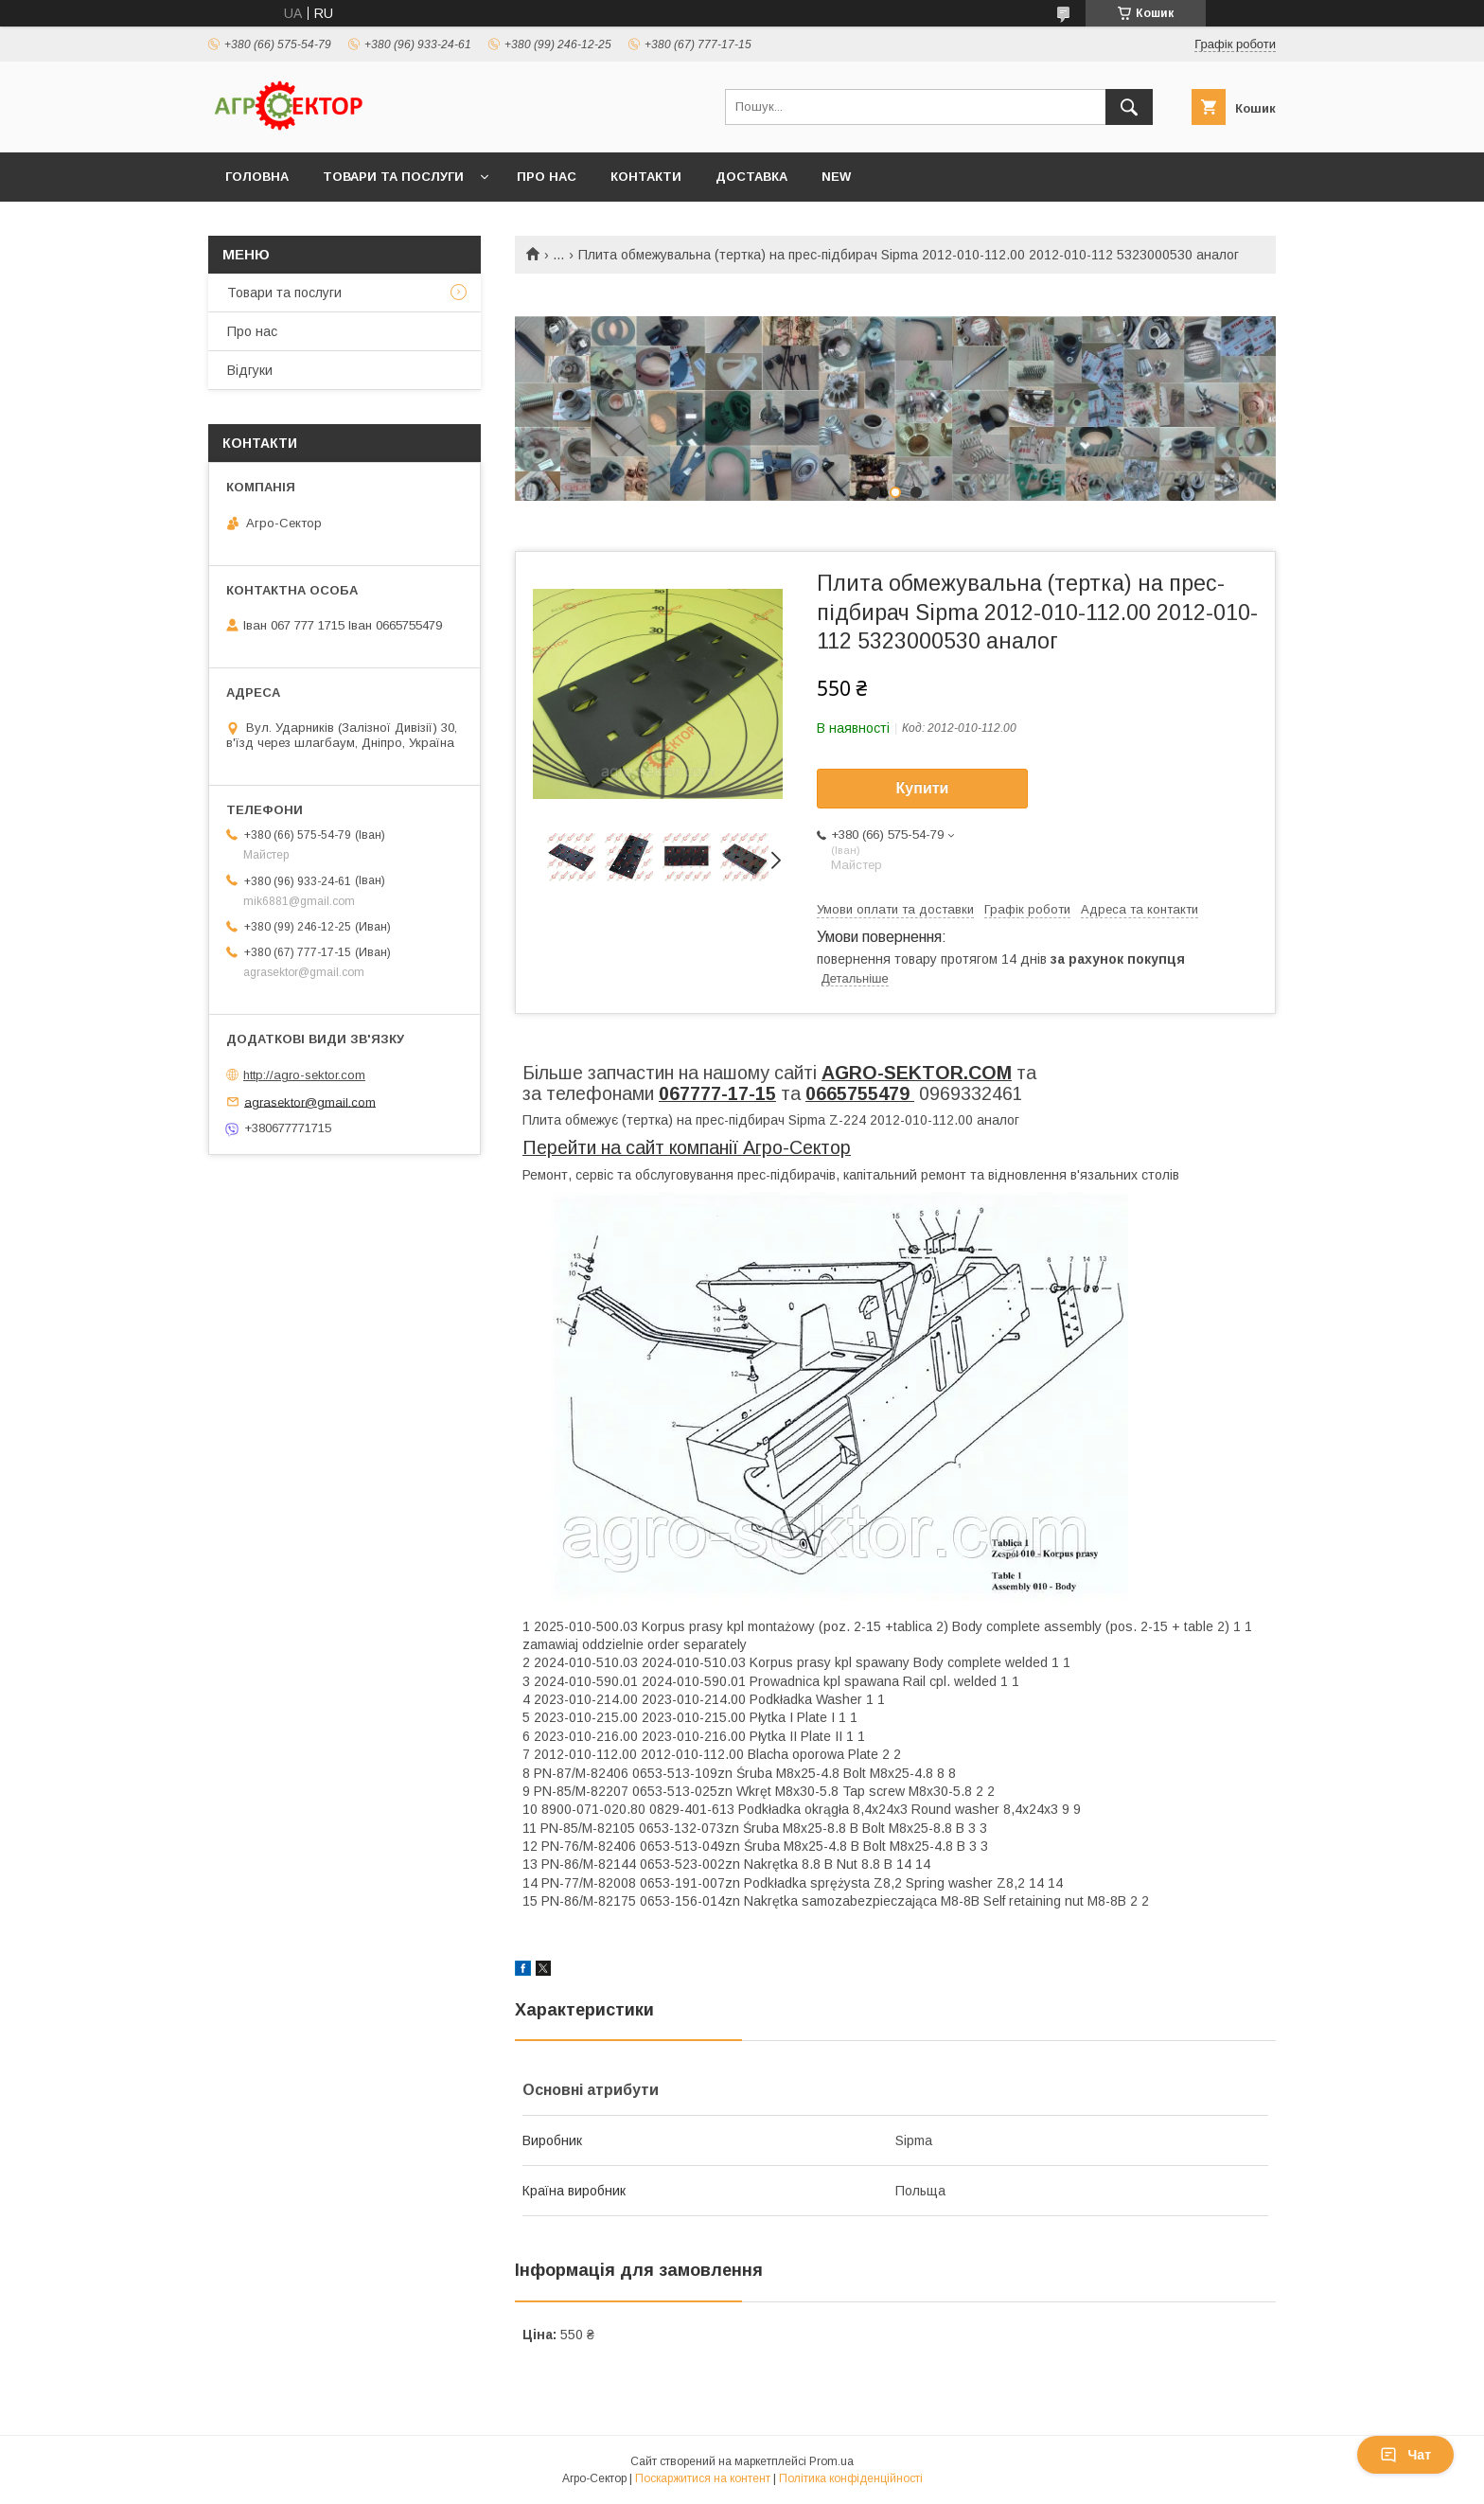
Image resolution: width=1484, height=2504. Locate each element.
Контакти (645, 176)
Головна (257, 176)
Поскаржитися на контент (702, 2478)
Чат (1405, 2454)
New (836, 176)
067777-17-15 (717, 1093)
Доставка (751, 176)
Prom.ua (831, 2461)
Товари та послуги (393, 176)
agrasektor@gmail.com (310, 1101)
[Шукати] (1129, 107)
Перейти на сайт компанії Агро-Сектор (686, 1147)
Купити (922, 788)
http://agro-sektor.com (304, 1075)
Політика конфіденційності (851, 2478)
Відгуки (250, 370)
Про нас (546, 176)
